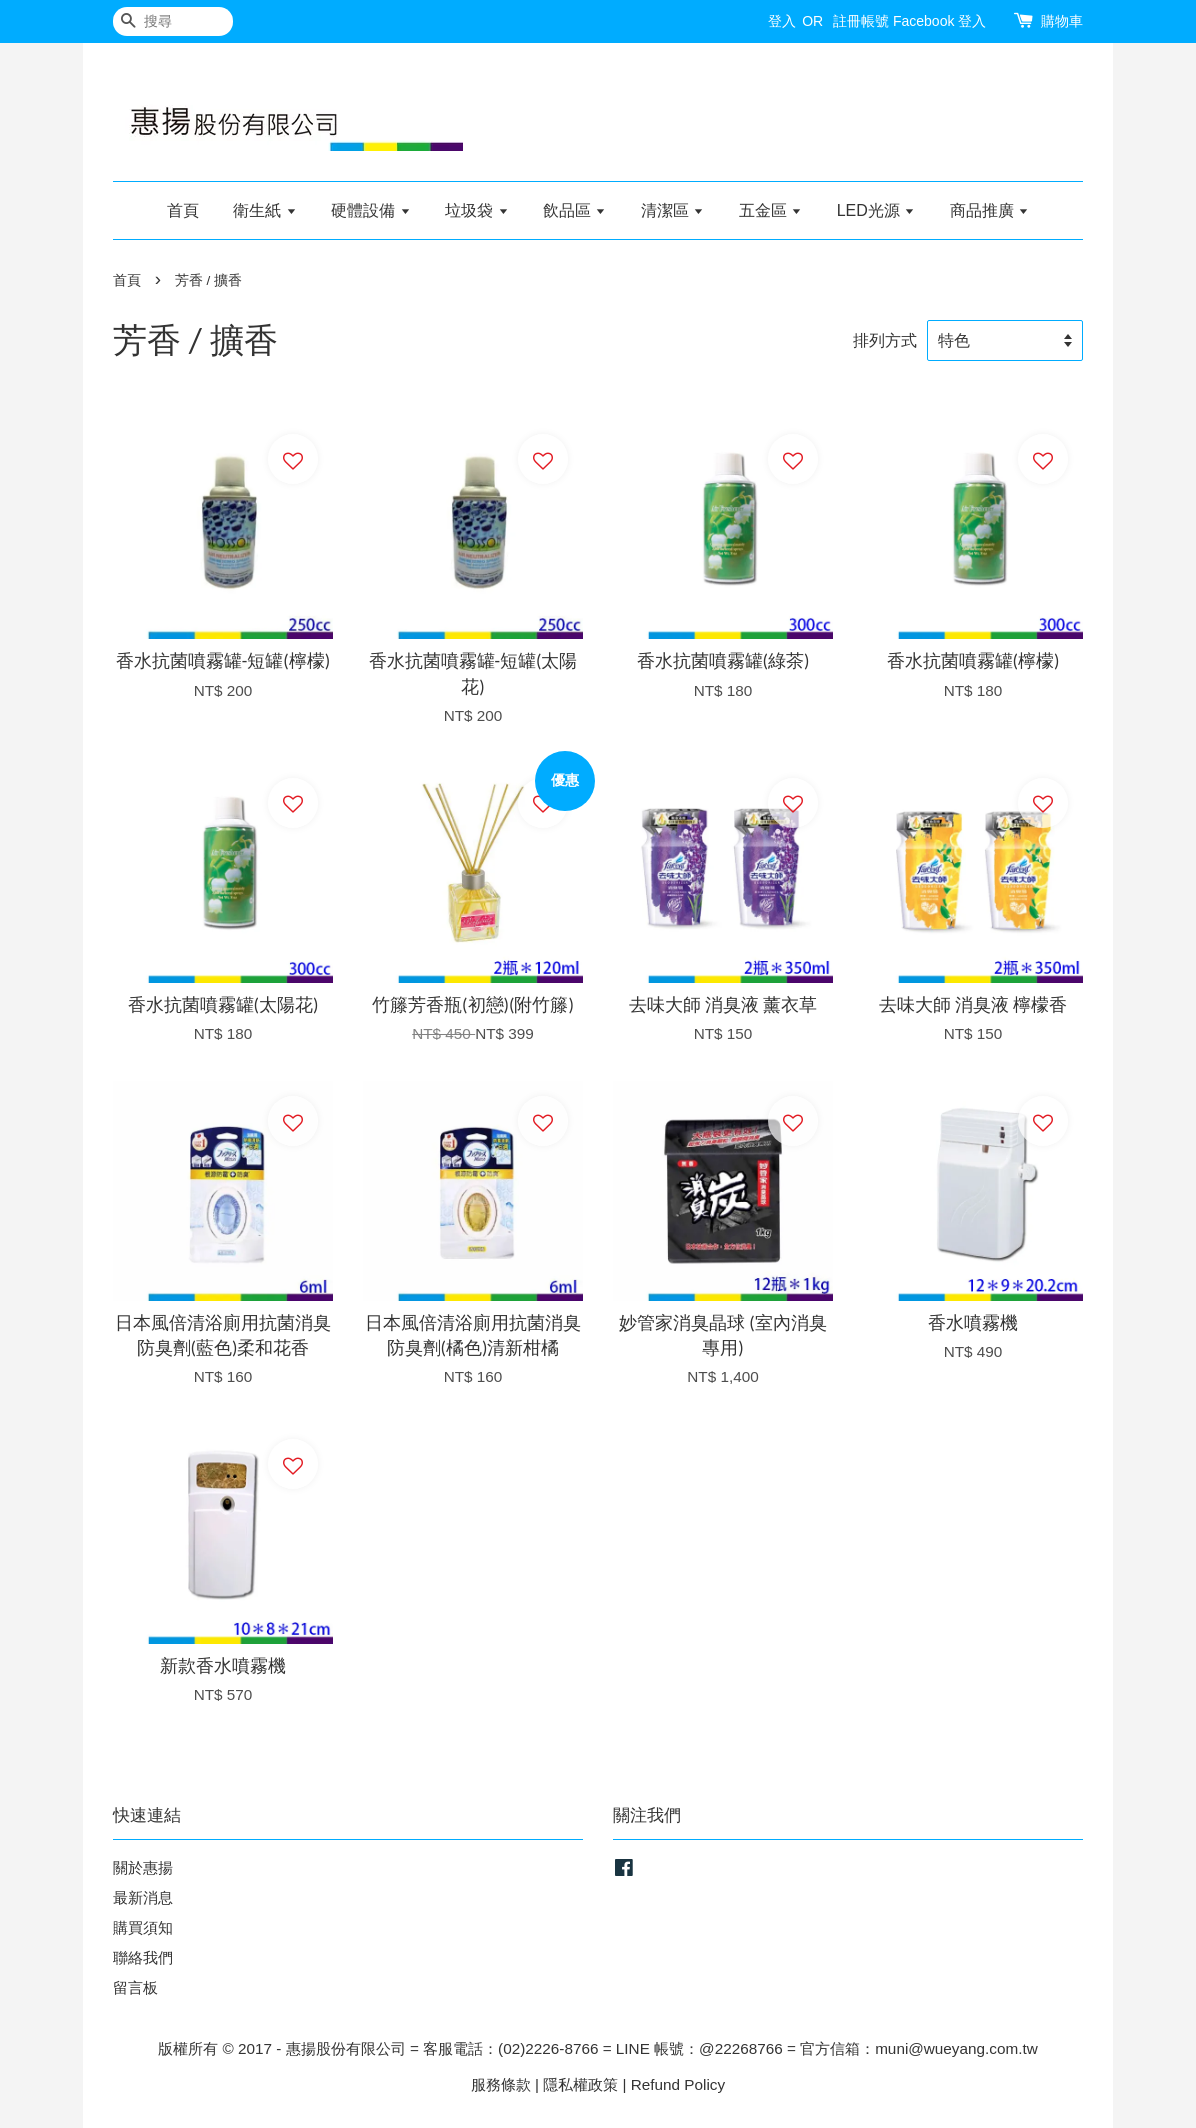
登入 (782, 21)
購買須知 (143, 1927)
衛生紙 (264, 210)
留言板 (135, 1987)
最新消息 (143, 1897)
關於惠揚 (143, 1867)
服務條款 (501, 2084)
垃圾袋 (476, 210)
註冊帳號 (861, 21)
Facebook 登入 (939, 21)
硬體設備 (370, 210)
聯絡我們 (143, 1957)
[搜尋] (173, 21)
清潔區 (672, 210)
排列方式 (885, 340)
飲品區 (574, 210)
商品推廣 (989, 210)
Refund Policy (678, 2084)
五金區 (770, 210)
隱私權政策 (580, 2084)
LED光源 (876, 210)
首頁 (183, 210)
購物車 (1062, 21)
